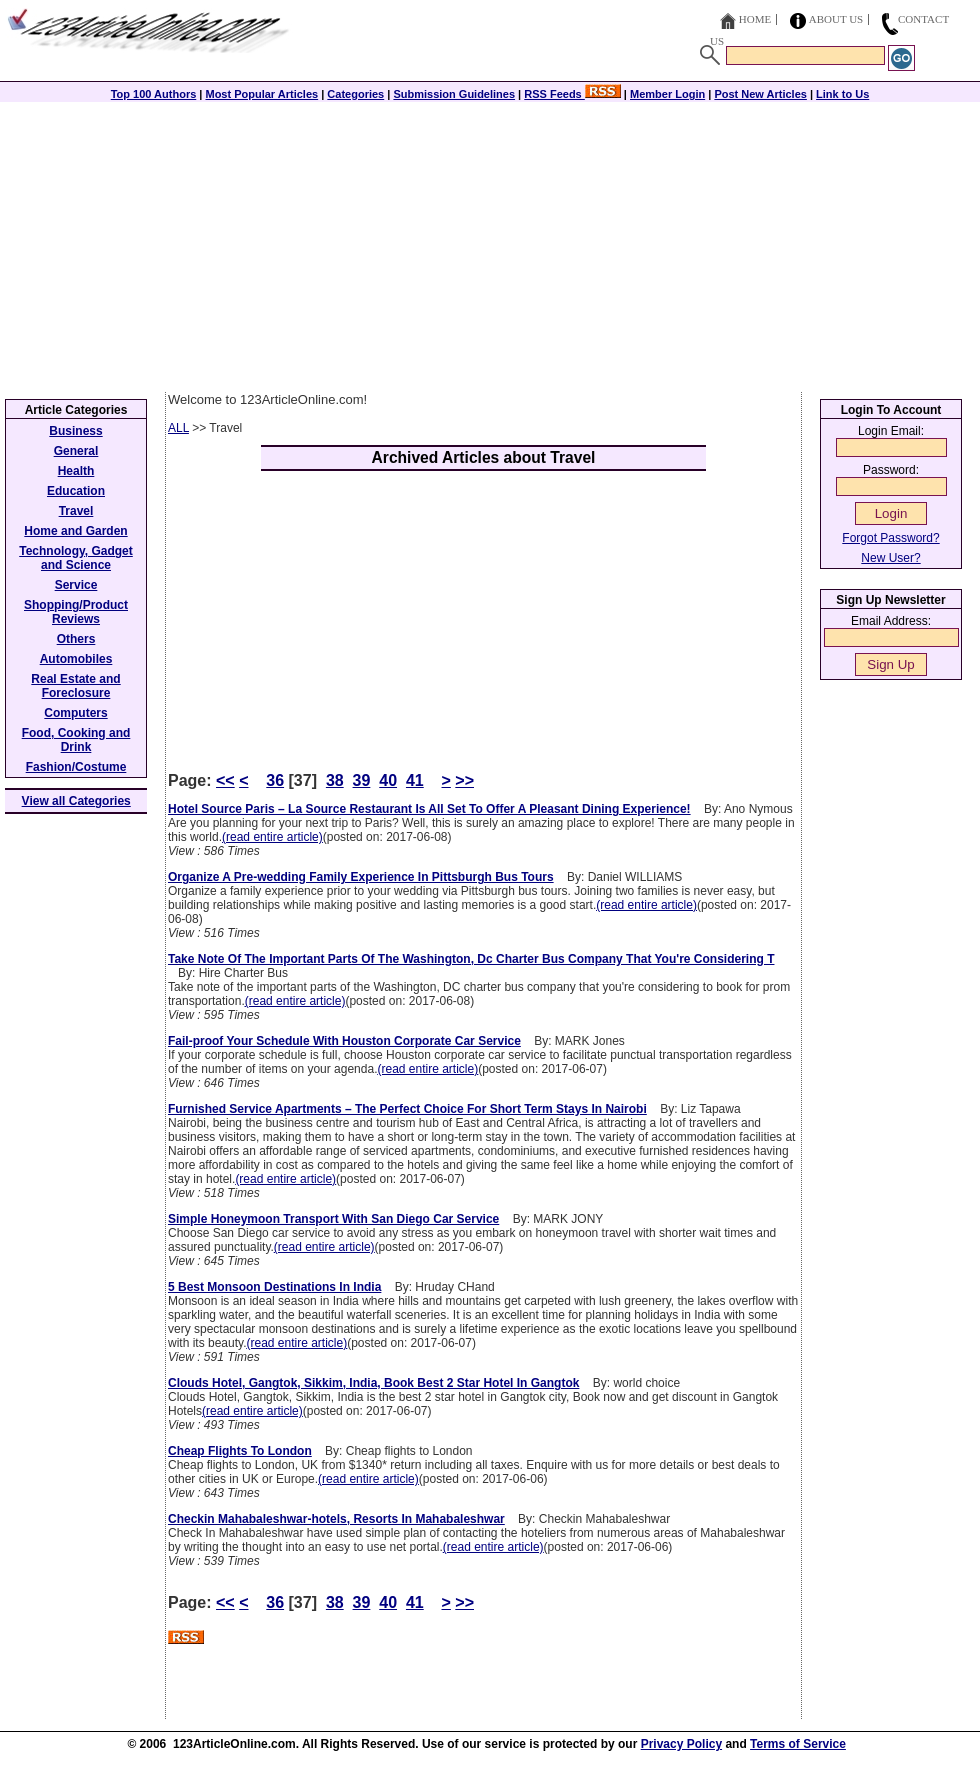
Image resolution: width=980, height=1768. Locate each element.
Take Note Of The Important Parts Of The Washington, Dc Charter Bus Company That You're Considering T (471, 959)
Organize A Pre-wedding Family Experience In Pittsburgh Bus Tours (361, 877)
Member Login (667, 94)
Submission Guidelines (454, 94)
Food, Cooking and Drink (76, 740)
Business (75, 431)
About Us (836, 19)
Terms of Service (798, 1744)
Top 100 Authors (154, 94)
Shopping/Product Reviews (76, 612)
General (76, 451)
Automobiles (76, 659)
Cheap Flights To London (240, 1451)
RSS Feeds (572, 94)
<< (225, 780)
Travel (76, 511)
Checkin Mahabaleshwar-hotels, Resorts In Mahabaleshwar (336, 1519)
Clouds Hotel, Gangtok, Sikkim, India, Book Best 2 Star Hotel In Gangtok (373, 1383)
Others (76, 639)
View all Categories (76, 801)
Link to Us (842, 94)
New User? (890, 558)
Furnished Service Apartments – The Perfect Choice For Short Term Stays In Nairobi (407, 1109)
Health (76, 471)
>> (464, 780)
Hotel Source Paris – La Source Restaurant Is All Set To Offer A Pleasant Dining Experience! (429, 809)
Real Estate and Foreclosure (75, 686)
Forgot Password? (890, 538)
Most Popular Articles (261, 94)
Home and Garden (75, 531)
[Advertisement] (490, 242)
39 (362, 780)
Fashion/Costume (76, 767)
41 (415, 780)
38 (335, 780)
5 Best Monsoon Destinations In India (274, 1287)
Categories (355, 94)
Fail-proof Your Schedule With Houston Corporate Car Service (344, 1041)
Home (755, 19)
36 (275, 780)
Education (76, 491)
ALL (178, 428)
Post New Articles (760, 94)
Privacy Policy (681, 1744)
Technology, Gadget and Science (76, 558)
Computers (75, 713)
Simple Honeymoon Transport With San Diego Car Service (333, 1219)
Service (76, 585)
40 (388, 780)
